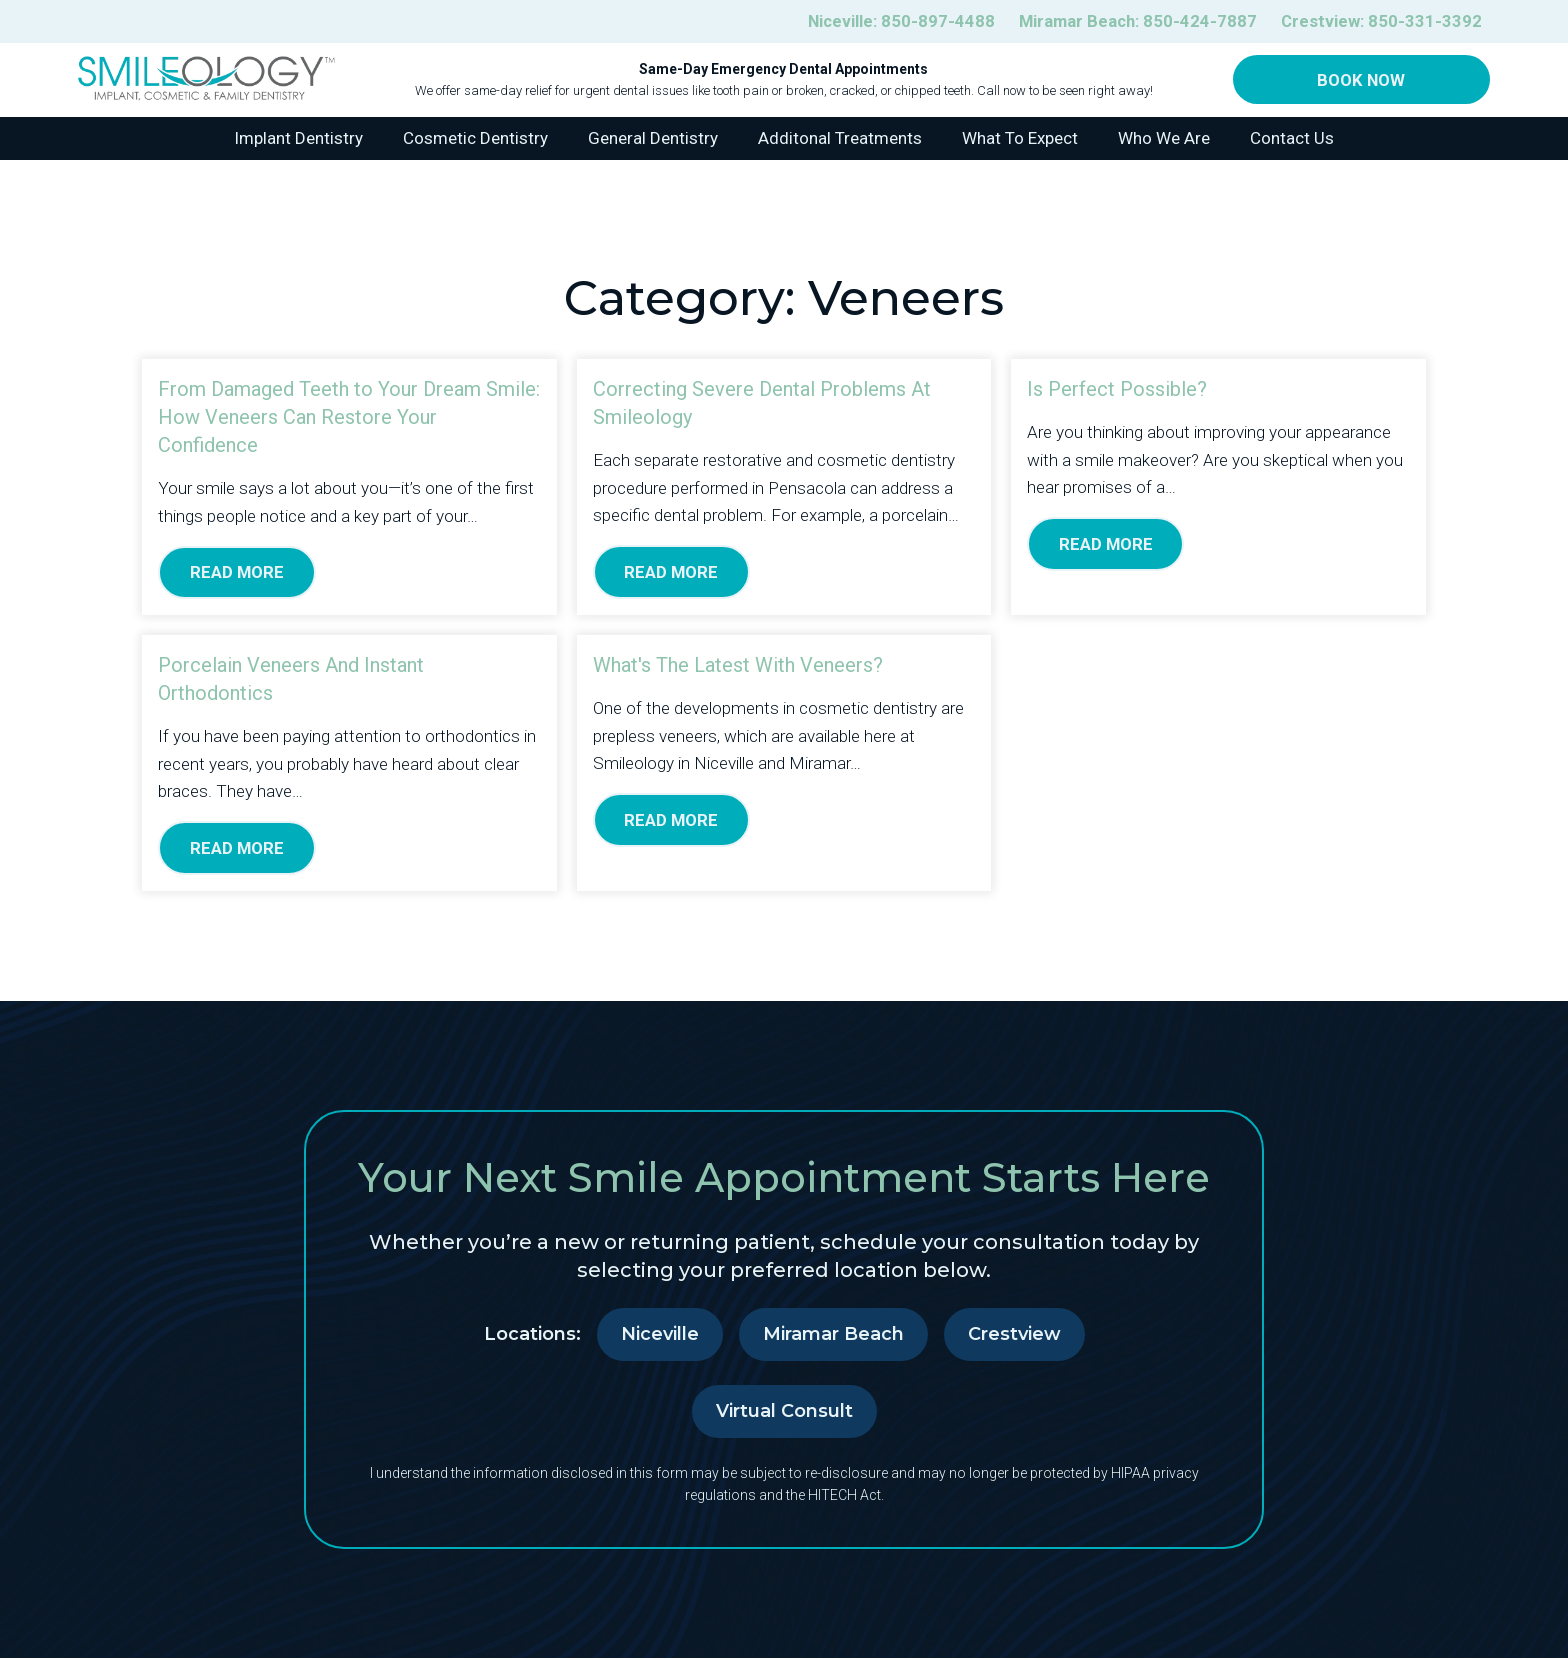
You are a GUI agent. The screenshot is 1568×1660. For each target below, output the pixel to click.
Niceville (660, 1336)
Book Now (1361, 80)
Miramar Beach (833, 1336)
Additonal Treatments (840, 138)
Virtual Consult (784, 1413)
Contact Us (1292, 138)
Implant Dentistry (298, 138)
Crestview (1014, 1336)
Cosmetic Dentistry (475, 138)
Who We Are (1164, 138)
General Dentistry (653, 138)
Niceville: (895, 21)
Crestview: (1381, 21)
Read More (237, 573)
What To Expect (1020, 138)
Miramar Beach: (1135, 21)
